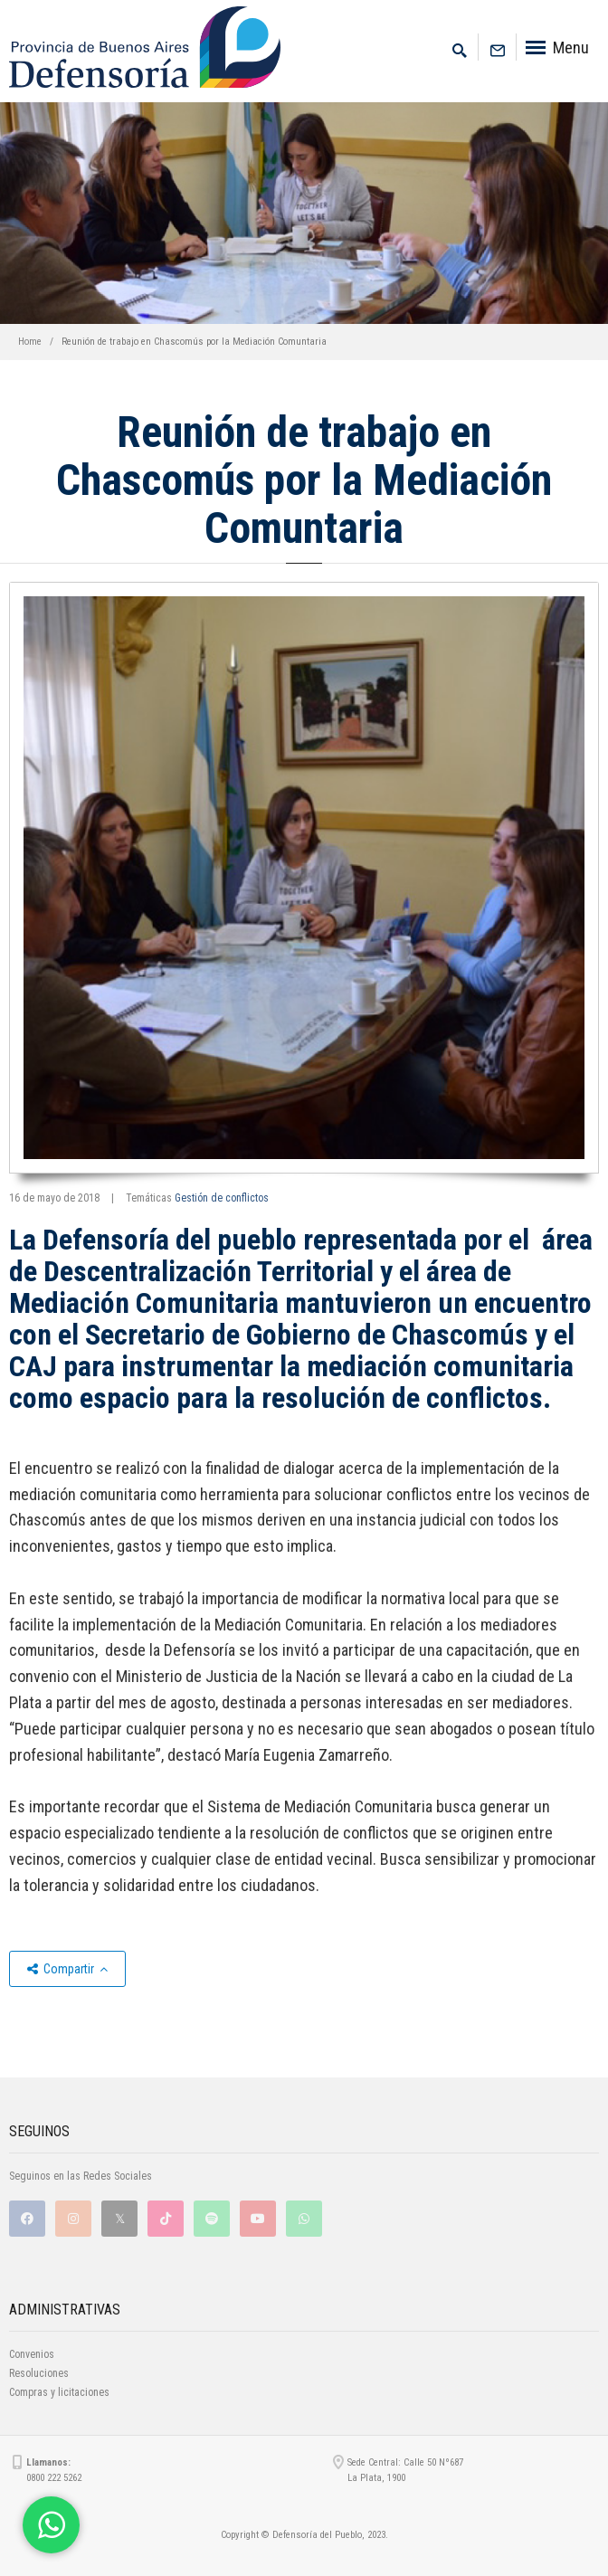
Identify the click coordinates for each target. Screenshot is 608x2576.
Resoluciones (39, 2373)
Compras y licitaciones (59, 2392)
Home (30, 341)
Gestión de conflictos (222, 1198)
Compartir (67, 1969)
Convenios (31, 2354)
